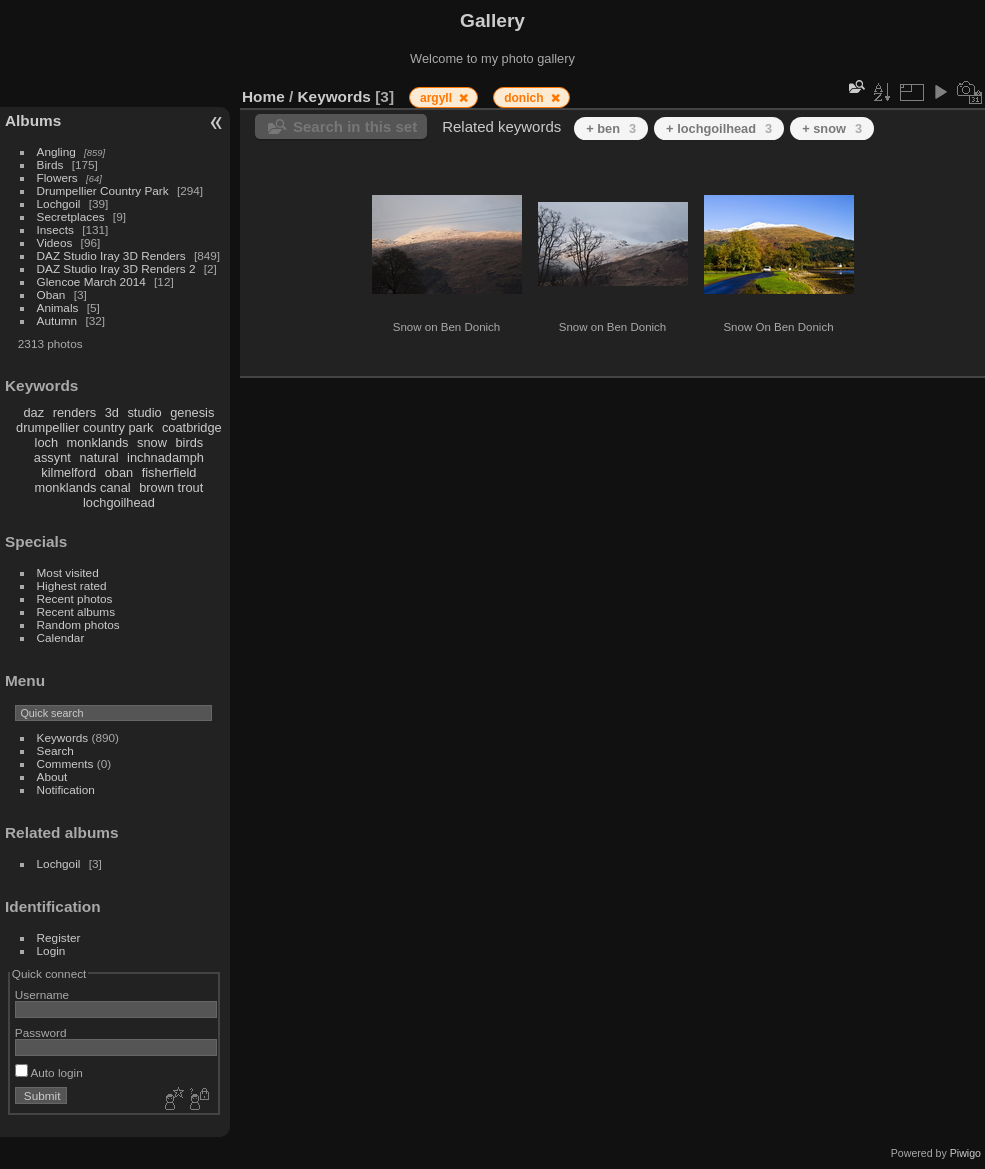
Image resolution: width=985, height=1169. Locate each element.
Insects (55, 229)
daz (34, 412)
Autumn (57, 320)
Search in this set (355, 126)
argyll (437, 98)
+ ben (611, 128)
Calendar (61, 637)
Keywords (63, 737)
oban (119, 472)
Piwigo (965, 1153)
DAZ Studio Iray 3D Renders (111, 255)
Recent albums (76, 611)
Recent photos (75, 598)
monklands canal (83, 487)
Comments (65, 763)
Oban (51, 294)
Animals (58, 307)
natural (98, 457)
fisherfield (169, 472)
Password (41, 1032)
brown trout (171, 487)
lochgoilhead (119, 502)
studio (144, 412)
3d (112, 412)
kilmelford (68, 472)
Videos (55, 242)
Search (55, 750)
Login (51, 950)
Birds (50, 164)
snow (152, 442)
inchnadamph (165, 457)
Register (59, 937)
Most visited (68, 572)
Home (263, 96)
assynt (52, 457)
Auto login (49, 1072)
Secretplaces (71, 216)
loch (46, 442)
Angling (56, 151)
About (52, 776)
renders (74, 412)
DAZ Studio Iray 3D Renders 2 (116, 268)
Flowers (57, 177)
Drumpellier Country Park (103, 190)
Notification (66, 789)
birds (189, 442)
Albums (33, 120)
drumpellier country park (84, 427)
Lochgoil (59, 203)
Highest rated (72, 585)
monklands (98, 442)
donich (525, 98)
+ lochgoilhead (719, 128)
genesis (192, 412)
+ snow (832, 128)
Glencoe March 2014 (91, 281)
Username (42, 994)
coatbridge (192, 427)
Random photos (78, 624)
